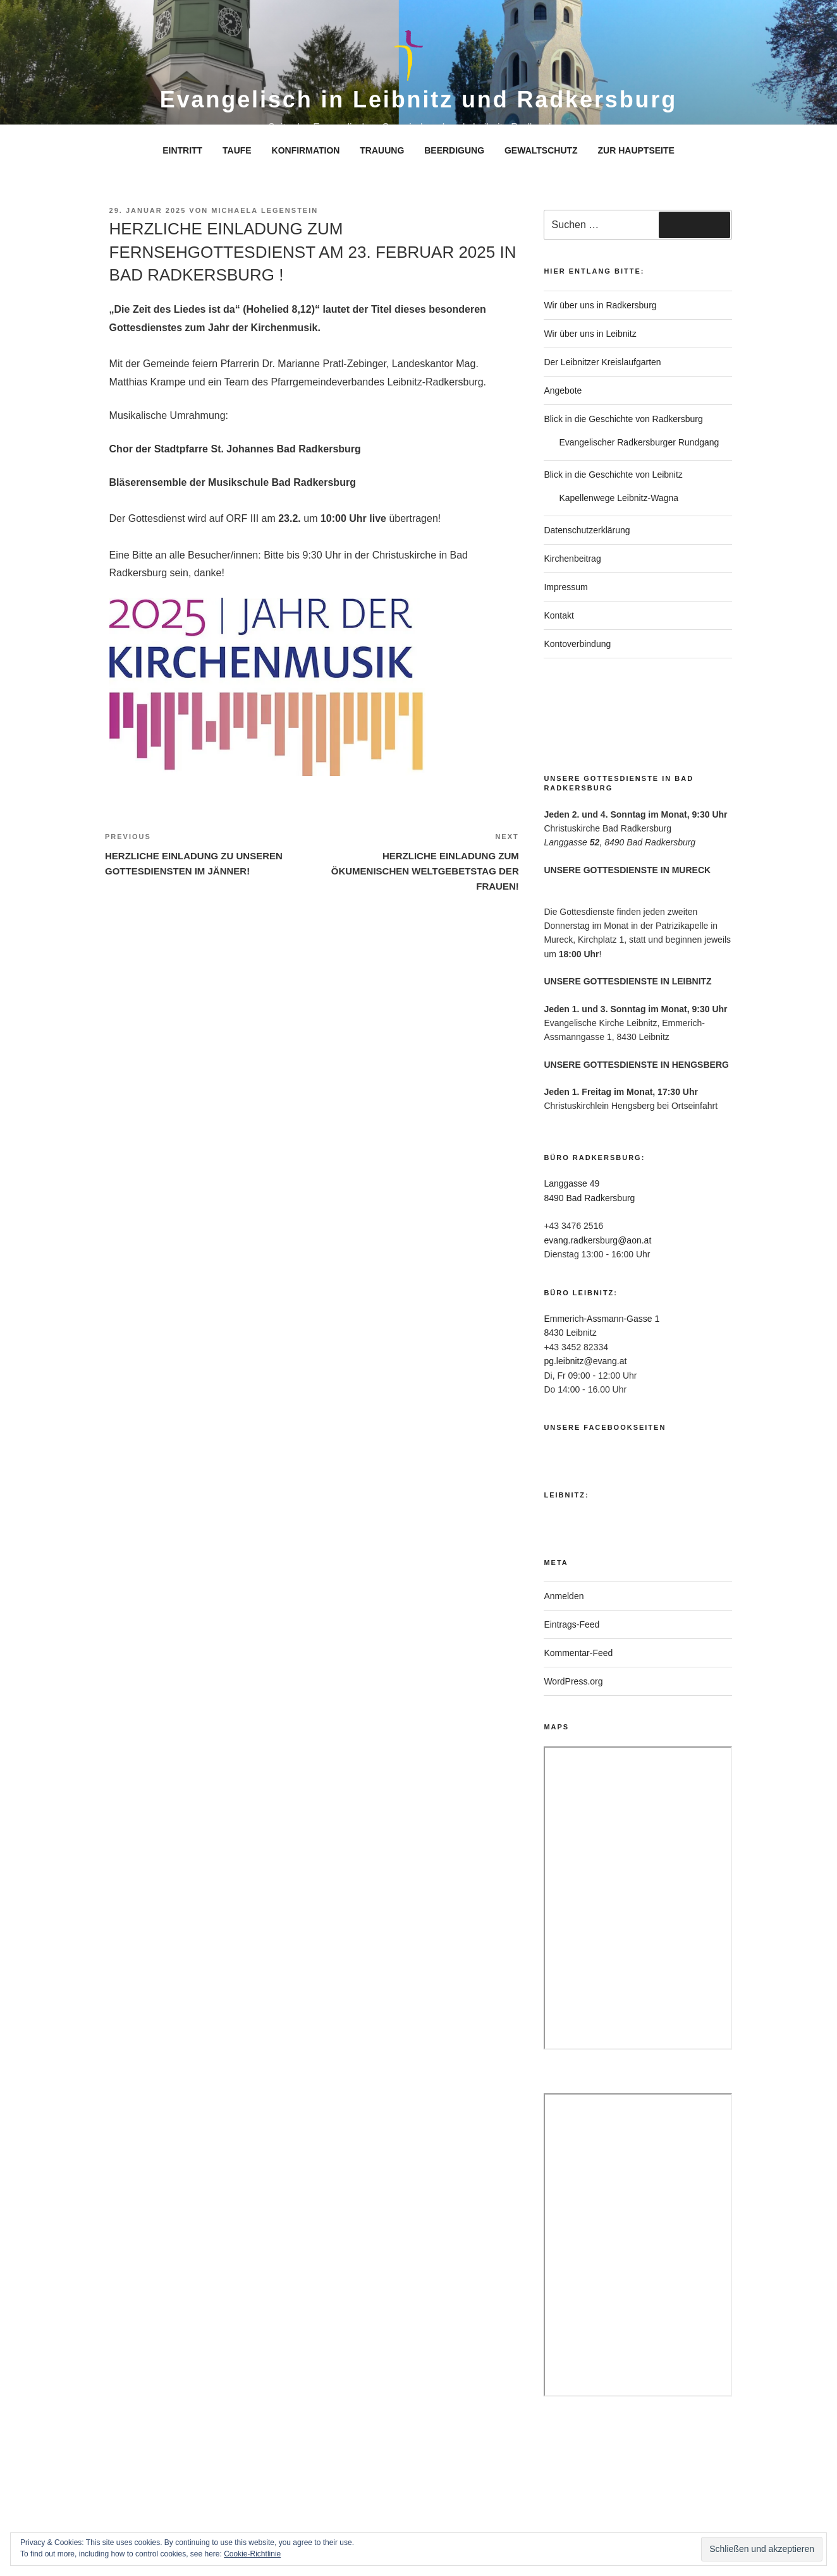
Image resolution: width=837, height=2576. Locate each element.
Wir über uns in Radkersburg (600, 305)
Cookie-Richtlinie (252, 2553)
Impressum (565, 587)
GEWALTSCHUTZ (541, 150)
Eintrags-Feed (571, 1624)
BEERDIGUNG (454, 150)
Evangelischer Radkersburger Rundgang (639, 442)
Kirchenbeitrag (572, 558)
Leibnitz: (566, 1495)
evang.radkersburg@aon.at (597, 1240)
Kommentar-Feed (578, 1653)
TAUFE (237, 150)
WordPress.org (573, 1681)
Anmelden (563, 1596)
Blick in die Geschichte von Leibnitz (613, 474)
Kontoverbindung (577, 644)
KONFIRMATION (306, 150)
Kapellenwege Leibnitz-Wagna (618, 498)
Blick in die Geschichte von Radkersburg (623, 419)
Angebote (563, 390)
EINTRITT (182, 150)
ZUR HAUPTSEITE (636, 150)
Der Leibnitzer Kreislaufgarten (602, 362)
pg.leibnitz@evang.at (585, 1361)
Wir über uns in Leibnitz (590, 334)
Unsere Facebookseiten (605, 1427)
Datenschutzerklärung (587, 530)
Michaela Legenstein (264, 210)
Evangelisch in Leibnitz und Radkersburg (418, 99)
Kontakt (558, 615)
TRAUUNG (382, 150)
